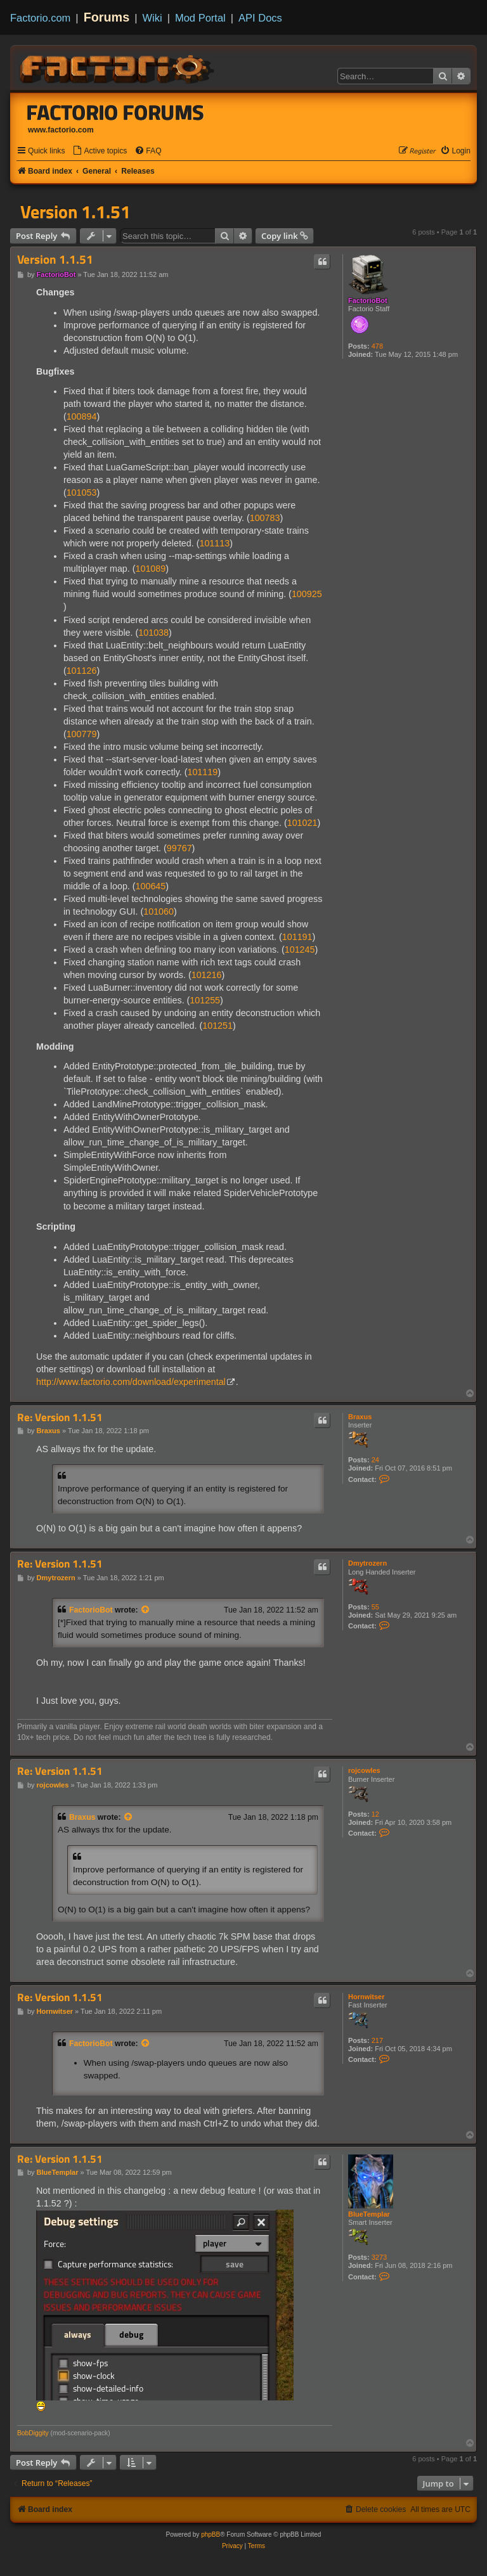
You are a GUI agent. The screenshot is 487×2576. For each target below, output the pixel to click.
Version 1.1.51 (75, 211)
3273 (379, 2257)
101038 (153, 633)
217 (377, 2040)
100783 (265, 518)
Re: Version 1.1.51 (60, 1417)
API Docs (260, 17)
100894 (82, 416)
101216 (207, 975)
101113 (214, 543)
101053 (82, 492)
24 (375, 1460)
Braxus (360, 1416)
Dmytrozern (367, 1563)
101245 (300, 949)
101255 (205, 1000)
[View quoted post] (146, 1610)
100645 (151, 886)
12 (375, 1814)
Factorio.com (40, 17)
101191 (297, 937)
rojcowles (364, 1770)
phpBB (210, 2534)
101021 (302, 823)
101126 (82, 671)
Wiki (152, 17)
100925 (307, 594)
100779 (82, 734)
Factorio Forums (115, 112)
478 (377, 346)
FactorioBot (367, 300)
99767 (179, 848)
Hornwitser (366, 1996)
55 (375, 1607)
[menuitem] (99, 151)
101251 (217, 1026)
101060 (158, 911)
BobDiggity (33, 2433)
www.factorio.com (61, 130)
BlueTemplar (369, 2214)
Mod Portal (200, 17)
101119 (202, 772)
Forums (107, 17)
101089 (151, 569)
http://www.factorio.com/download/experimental (131, 1382)
